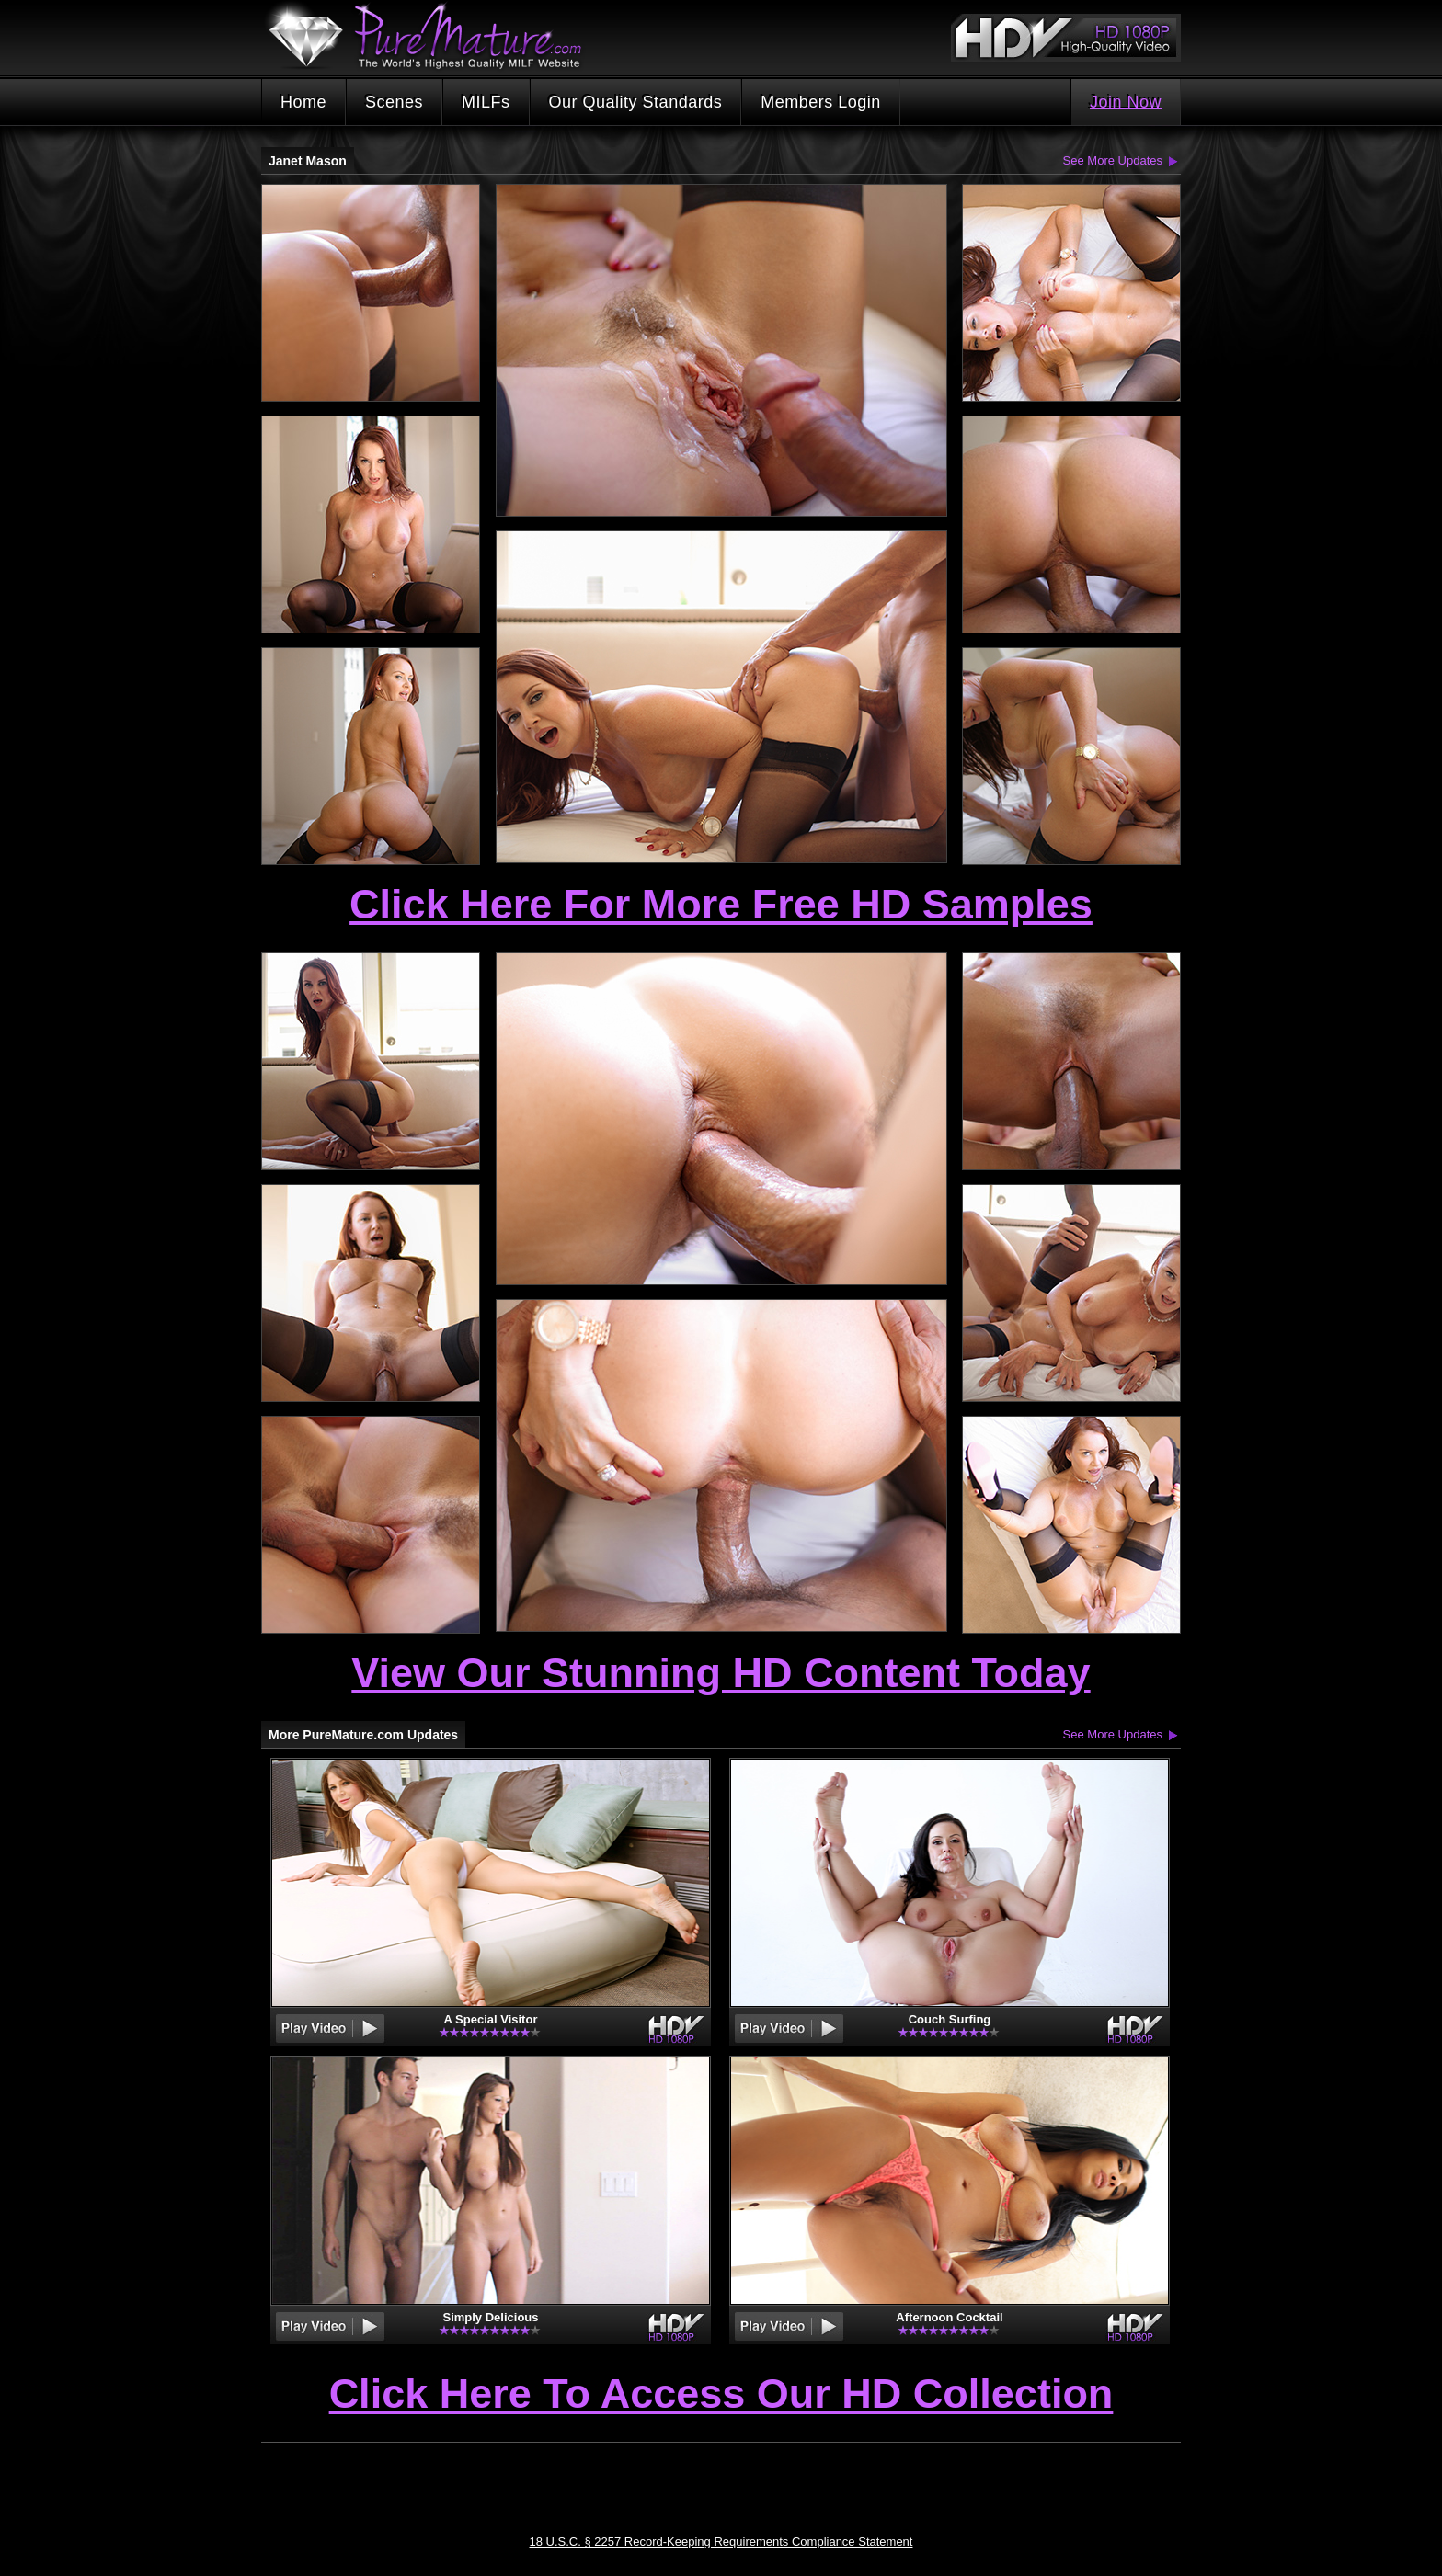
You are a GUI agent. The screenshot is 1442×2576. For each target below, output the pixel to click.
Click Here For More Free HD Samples (721, 904)
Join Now (1126, 102)
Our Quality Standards (636, 102)
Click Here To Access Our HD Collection (721, 2395)
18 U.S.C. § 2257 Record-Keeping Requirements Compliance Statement (721, 2541)
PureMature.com (434, 36)
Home (303, 102)
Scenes (394, 102)
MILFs (486, 102)
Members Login (821, 102)
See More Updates (1112, 160)
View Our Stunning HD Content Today (720, 1672)
